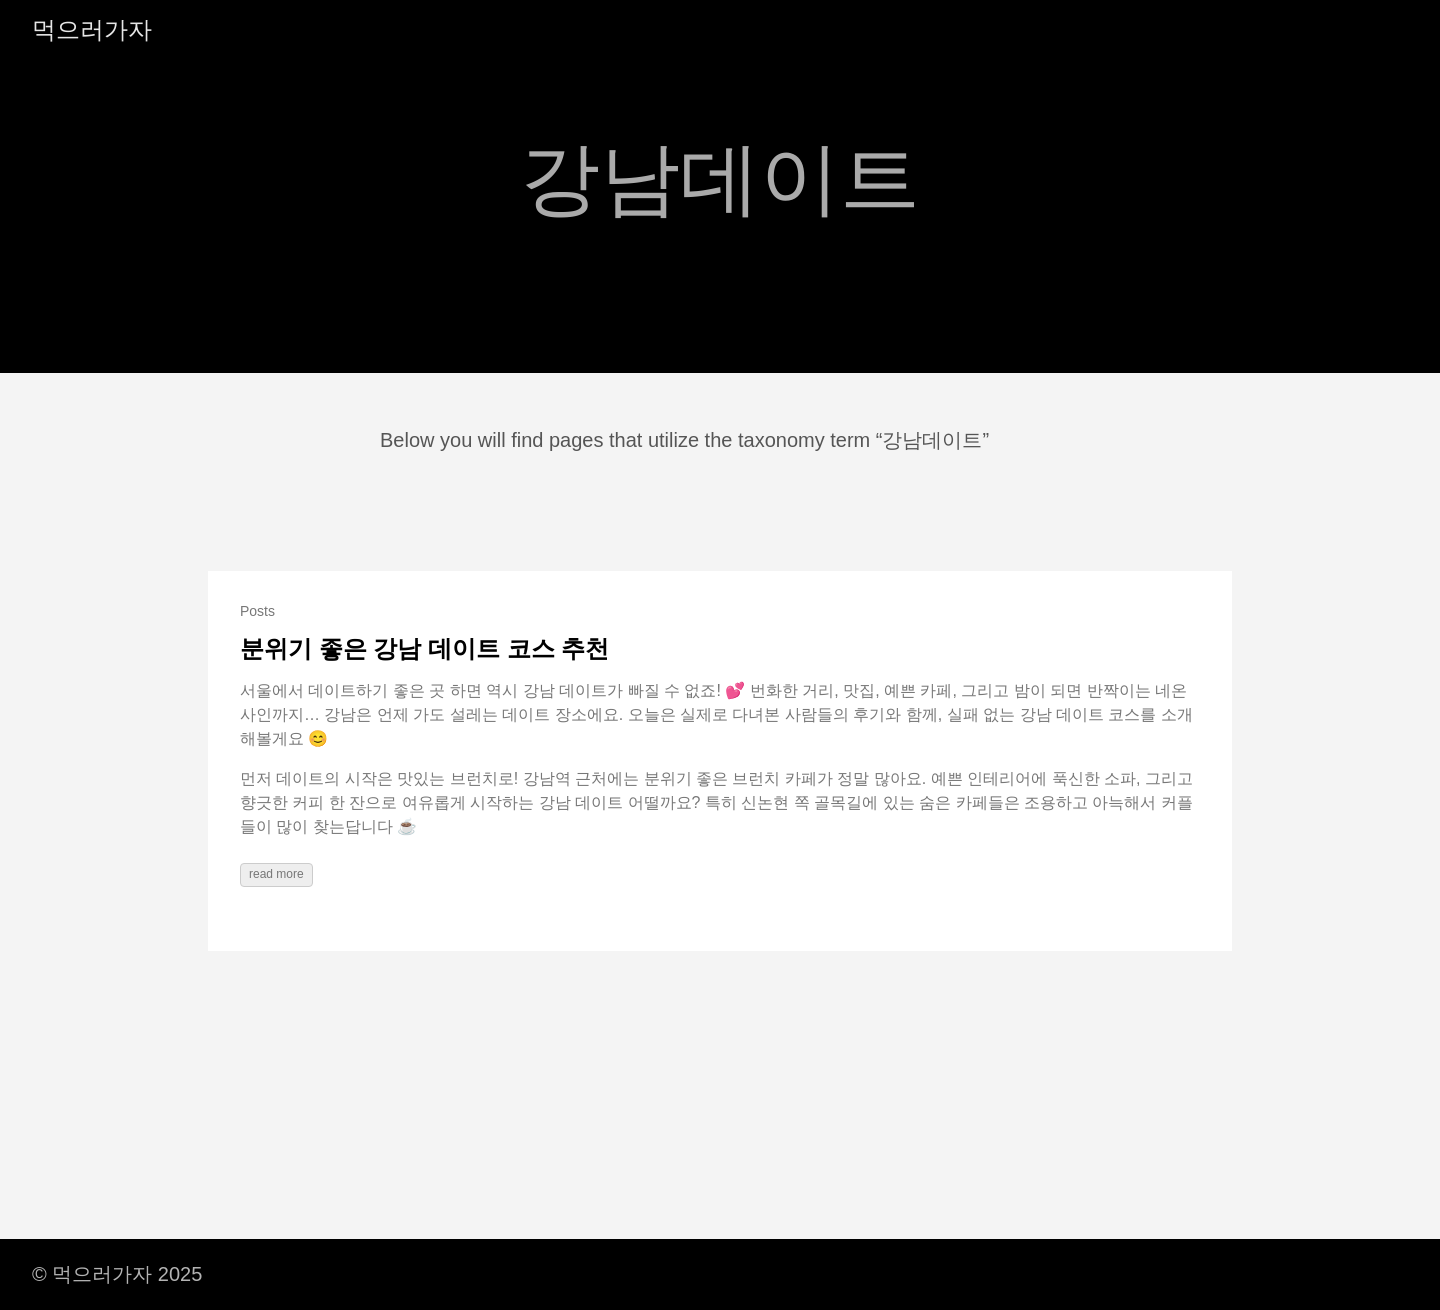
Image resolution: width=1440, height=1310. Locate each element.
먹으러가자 (92, 29)
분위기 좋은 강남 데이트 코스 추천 (424, 648)
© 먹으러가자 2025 (117, 1274)
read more (276, 874)
